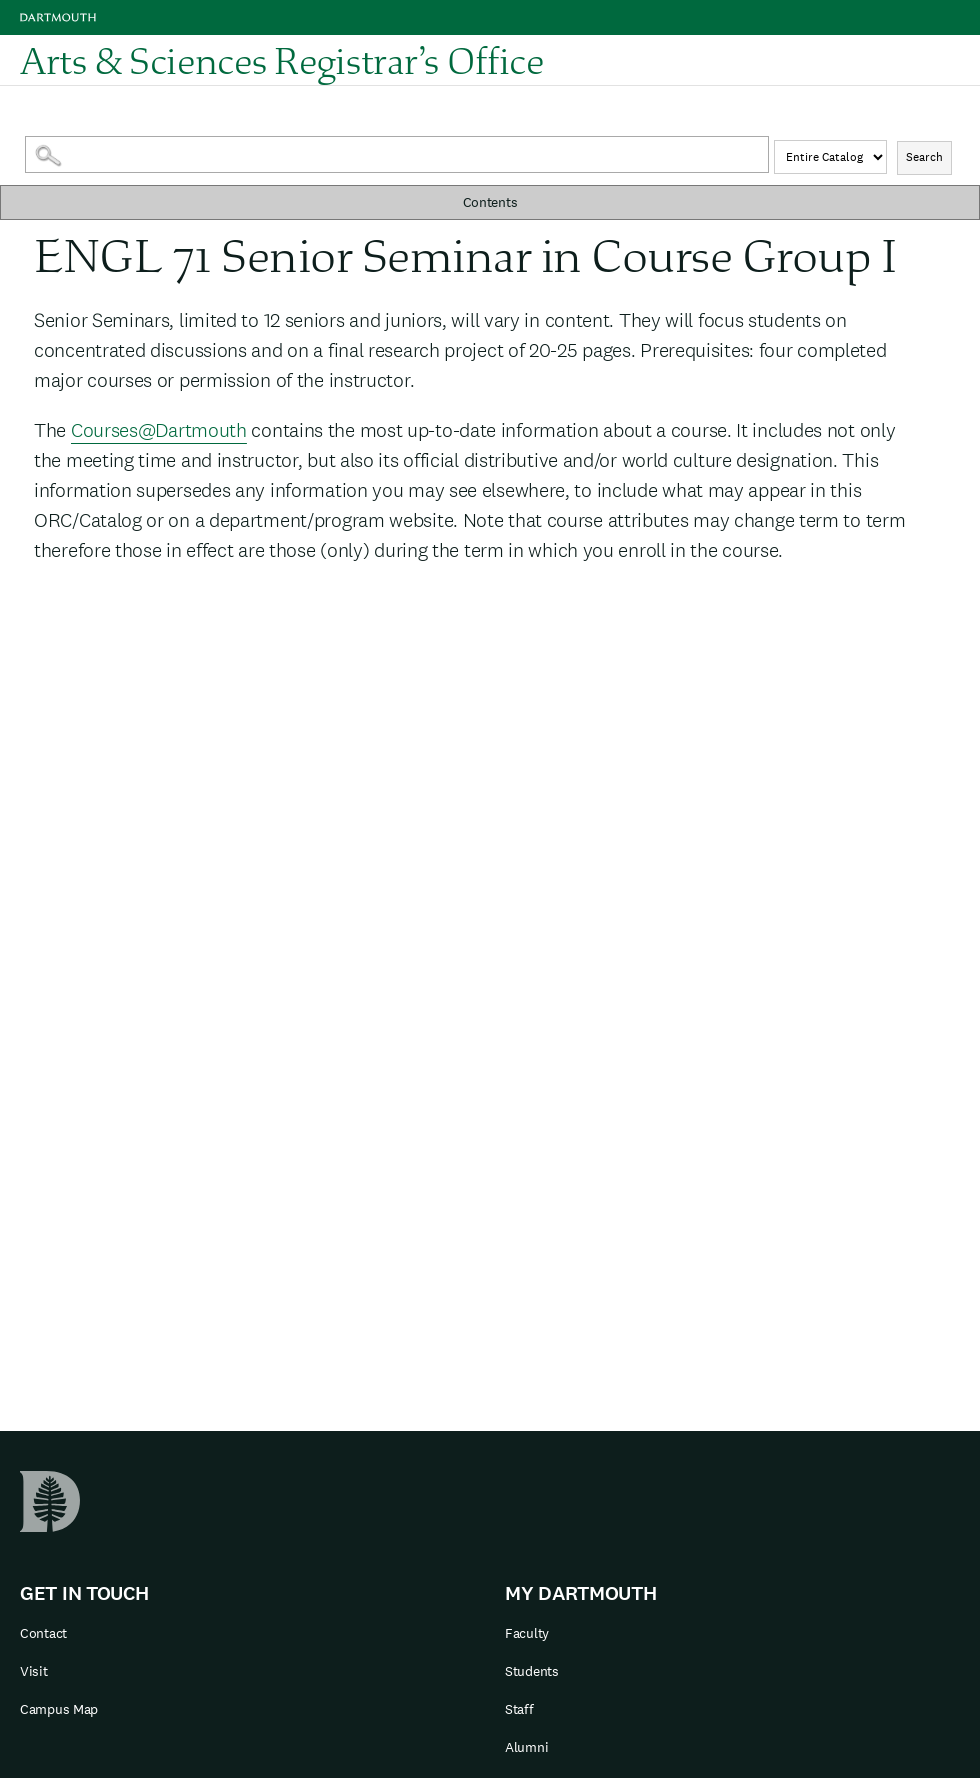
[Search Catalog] (397, 154)
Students (532, 1671)
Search (924, 157)
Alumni (526, 1747)
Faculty (527, 1633)
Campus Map (59, 1709)
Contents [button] (490, 202)
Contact (43, 1633)
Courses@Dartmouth (159, 430)
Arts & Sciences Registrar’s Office (282, 60)
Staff (519, 1709)
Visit (34, 1671)
